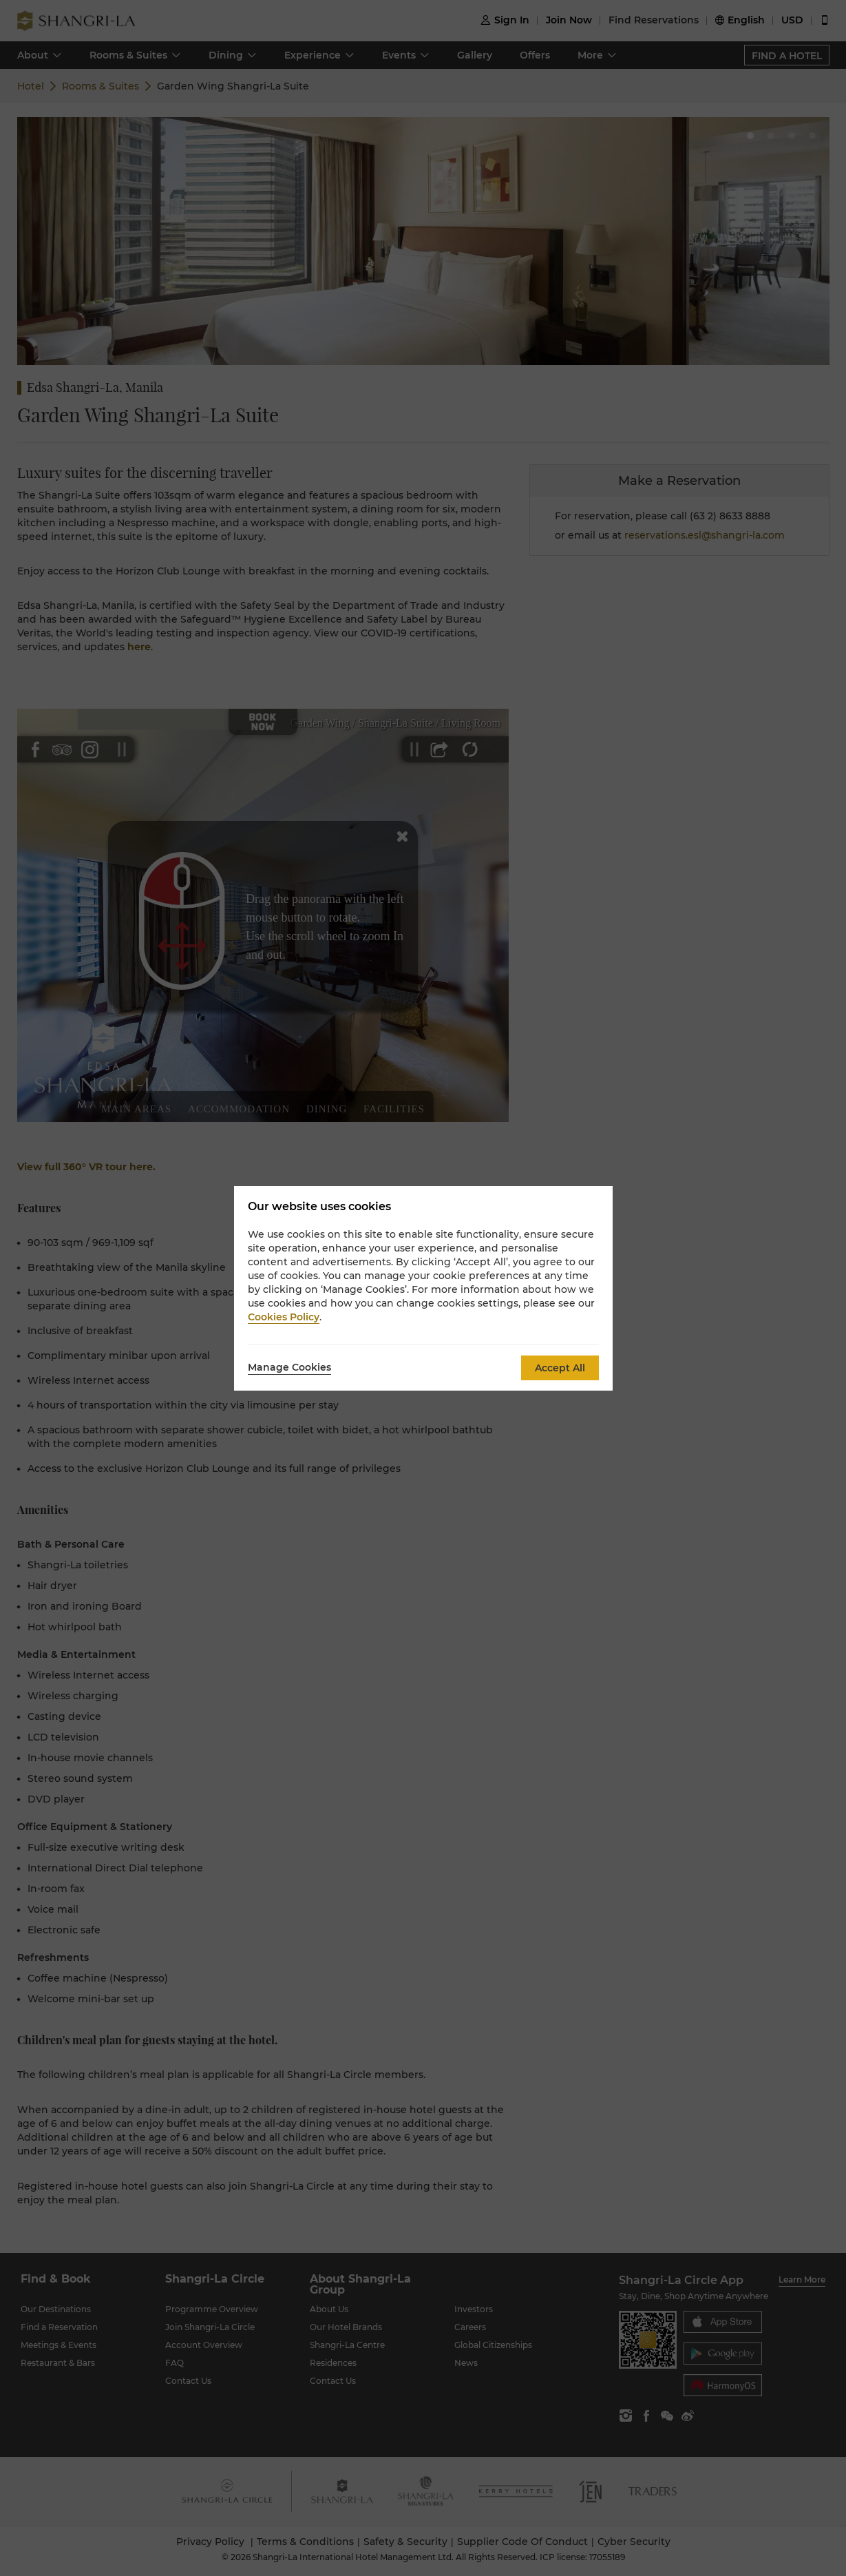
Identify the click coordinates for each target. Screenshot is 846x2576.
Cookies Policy (283, 1317)
